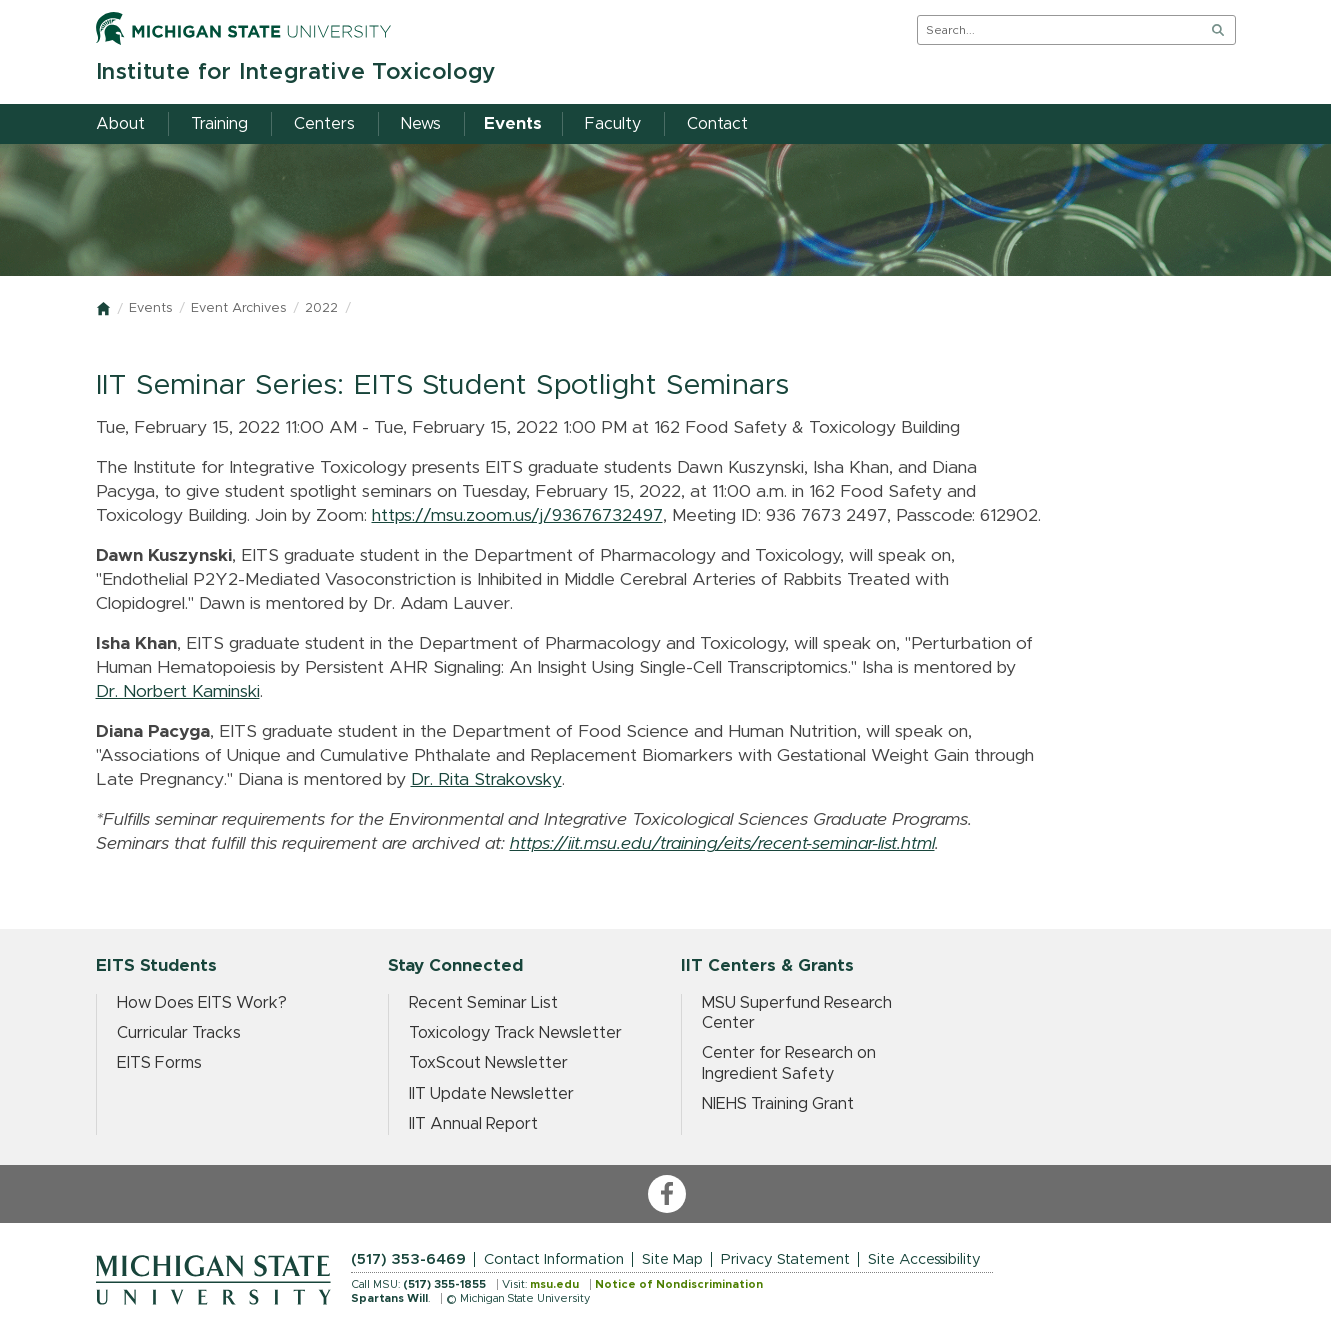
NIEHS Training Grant (778, 1104)
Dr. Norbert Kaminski (178, 692)
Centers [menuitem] (324, 124)
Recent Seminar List (483, 1003)
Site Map (672, 1259)
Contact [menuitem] (717, 124)
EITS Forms (159, 1063)
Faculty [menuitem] (613, 124)
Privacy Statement (785, 1259)
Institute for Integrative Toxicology (296, 72)
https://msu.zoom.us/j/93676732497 (517, 516)
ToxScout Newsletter (488, 1063)
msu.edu (554, 1284)
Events (150, 308)
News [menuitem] (421, 124)
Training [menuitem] (219, 124)
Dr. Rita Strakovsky (486, 780)
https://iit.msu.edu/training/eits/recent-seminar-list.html (722, 844)
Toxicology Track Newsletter (515, 1033)
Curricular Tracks (179, 1033)
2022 (321, 308)
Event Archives (238, 308)
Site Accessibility (924, 1259)
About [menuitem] (120, 124)
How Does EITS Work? (202, 1003)
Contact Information (554, 1259)
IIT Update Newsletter (491, 1094)
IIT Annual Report (473, 1124)
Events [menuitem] (513, 124)
